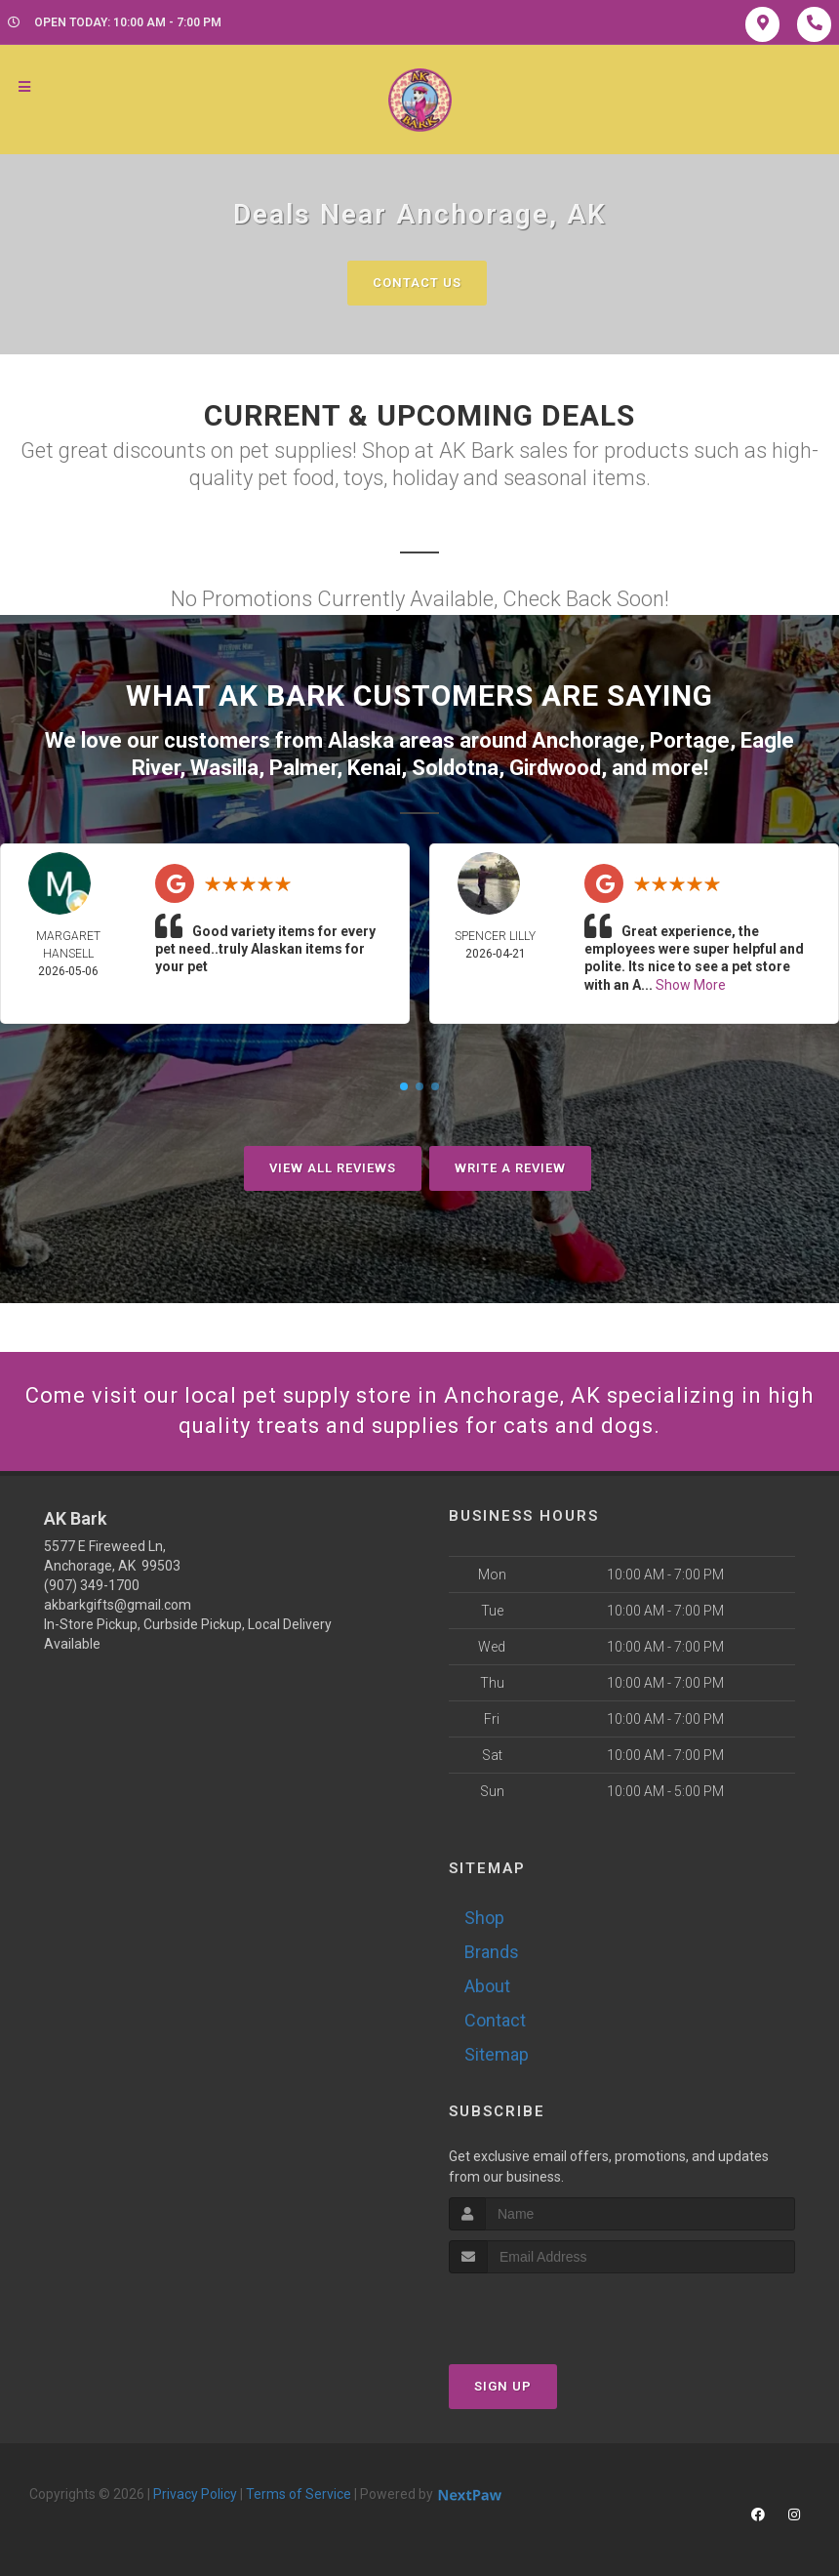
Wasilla (224, 768)
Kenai (374, 768)
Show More (691, 985)
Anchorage (585, 740)
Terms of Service (298, 2494)
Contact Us (417, 282)
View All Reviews (332, 1168)
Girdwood (555, 768)
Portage (690, 740)
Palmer (303, 768)
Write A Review (510, 1168)
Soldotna (455, 768)
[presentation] (553, 2310)
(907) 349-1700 (92, 1585)
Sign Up (503, 2386)
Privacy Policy (195, 2494)
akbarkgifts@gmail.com (117, 1605)
